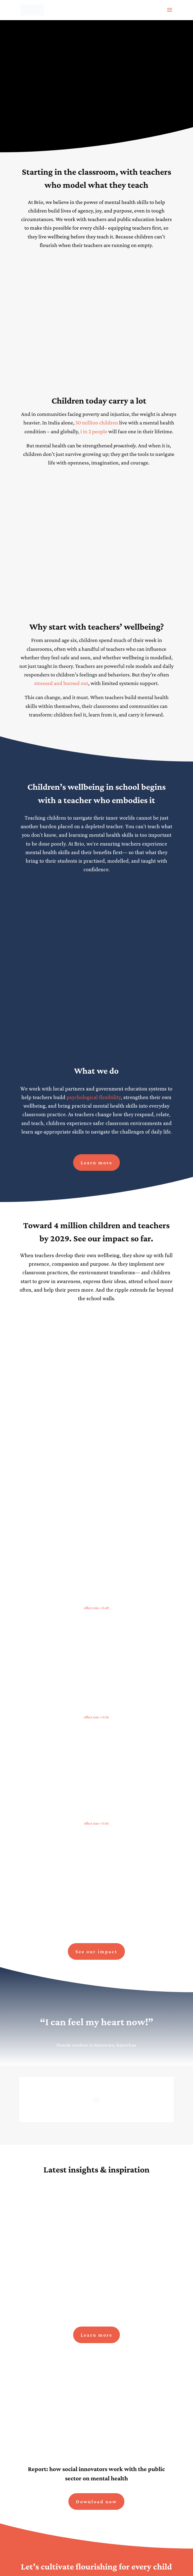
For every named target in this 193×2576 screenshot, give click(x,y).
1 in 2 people (93, 431)
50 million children (96, 422)
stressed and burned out (61, 683)
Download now (96, 2501)
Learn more (96, 1162)
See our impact (96, 1951)
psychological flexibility (94, 1097)
